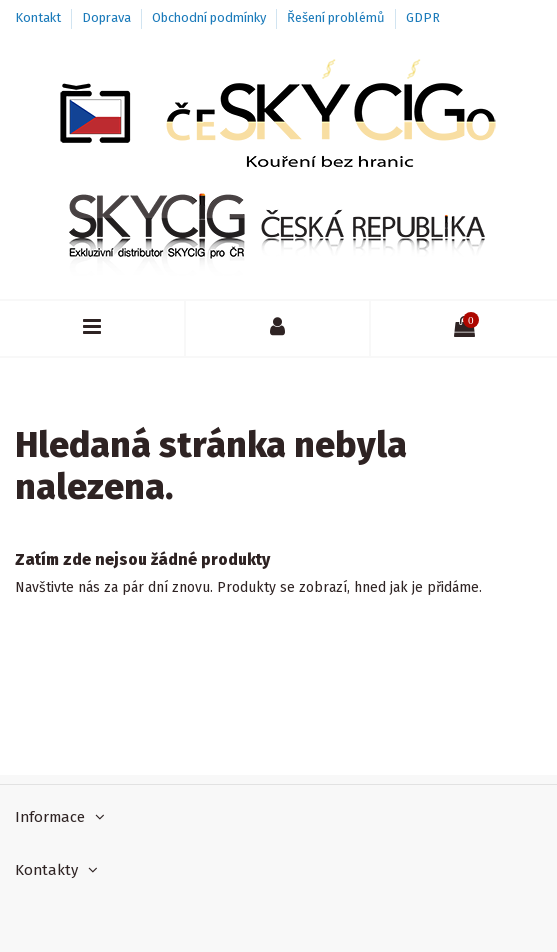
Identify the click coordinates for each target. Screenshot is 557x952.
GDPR (423, 17)
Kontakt (39, 17)
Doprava (108, 17)
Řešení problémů (337, 17)
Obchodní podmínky (210, 17)
